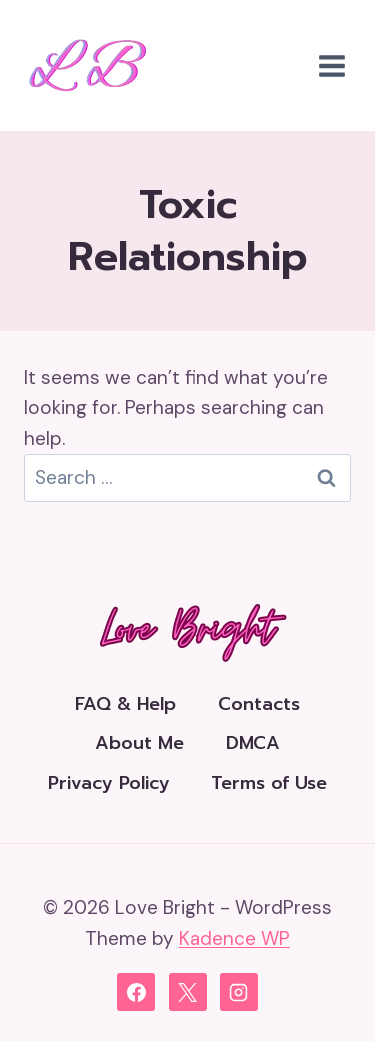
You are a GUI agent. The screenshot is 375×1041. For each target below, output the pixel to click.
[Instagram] (239, 992)
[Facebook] (136, 992)
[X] (188, 992)
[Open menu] (331, 65)
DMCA (253, 743)
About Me (139, 743)
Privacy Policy (109, 783)
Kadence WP (234, 938)
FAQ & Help (125, 704)
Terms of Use (269, 783)
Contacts (259, 704)
